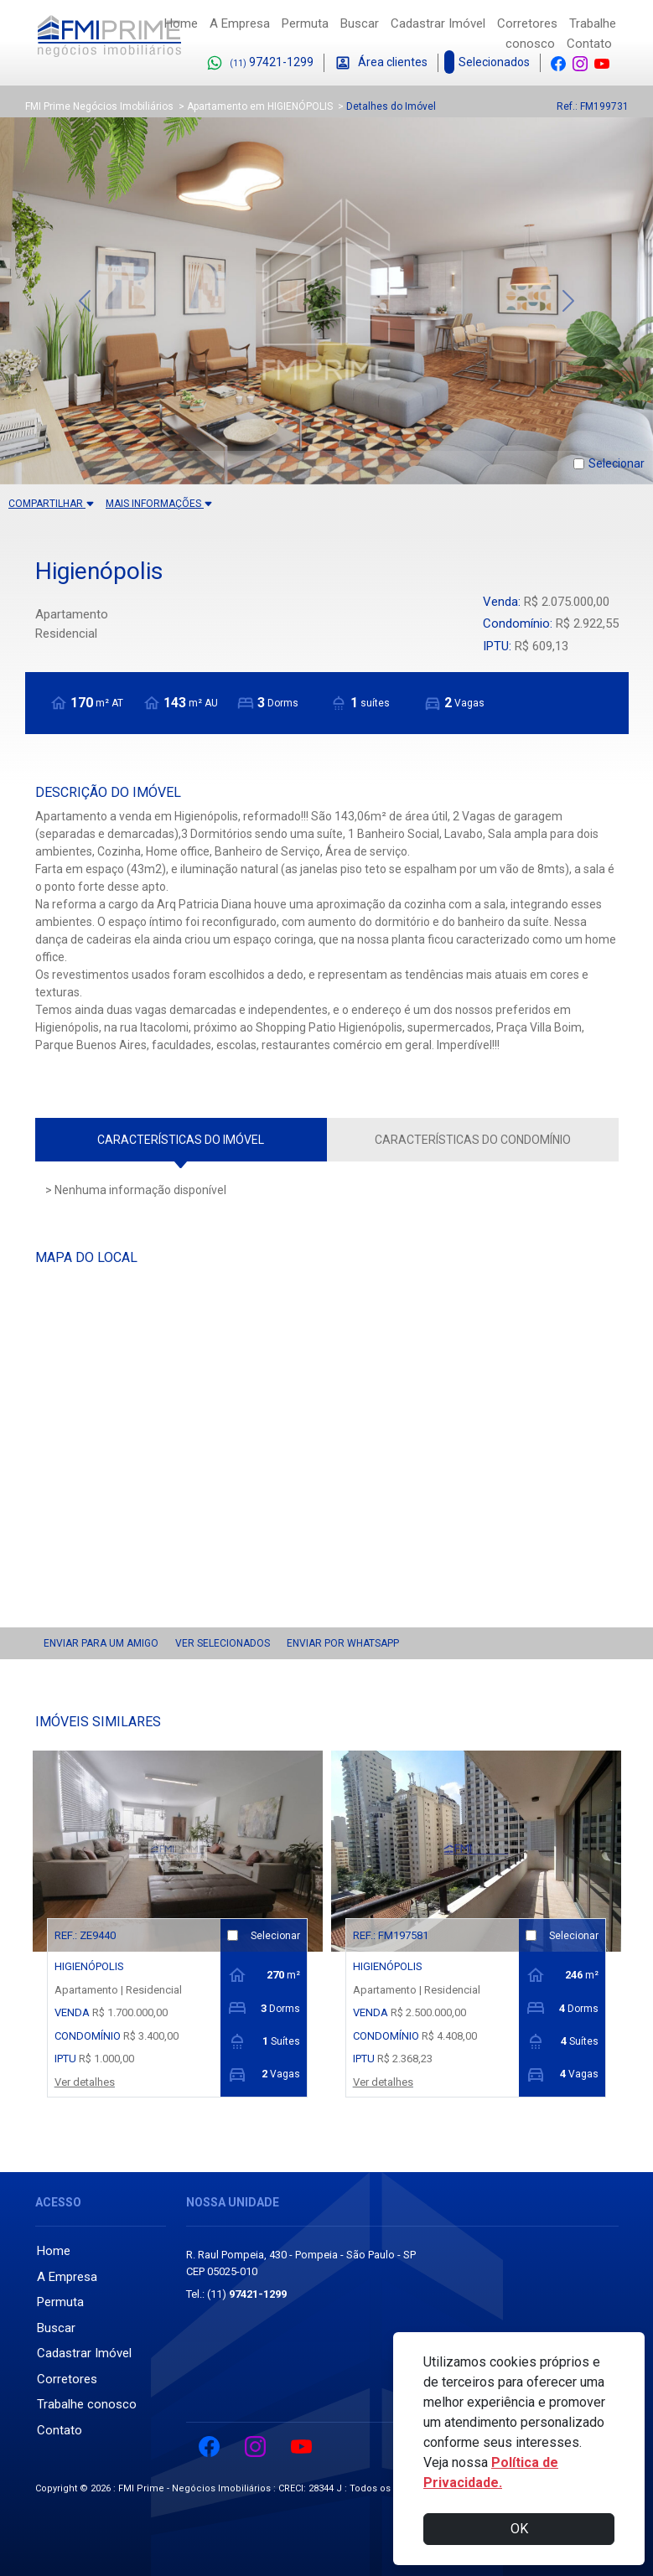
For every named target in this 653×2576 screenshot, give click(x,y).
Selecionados (489, 62)
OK (519, 2529)
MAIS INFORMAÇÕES (159, 504)
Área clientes (381, 63)
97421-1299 (260, 63)
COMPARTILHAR (51, 504)
